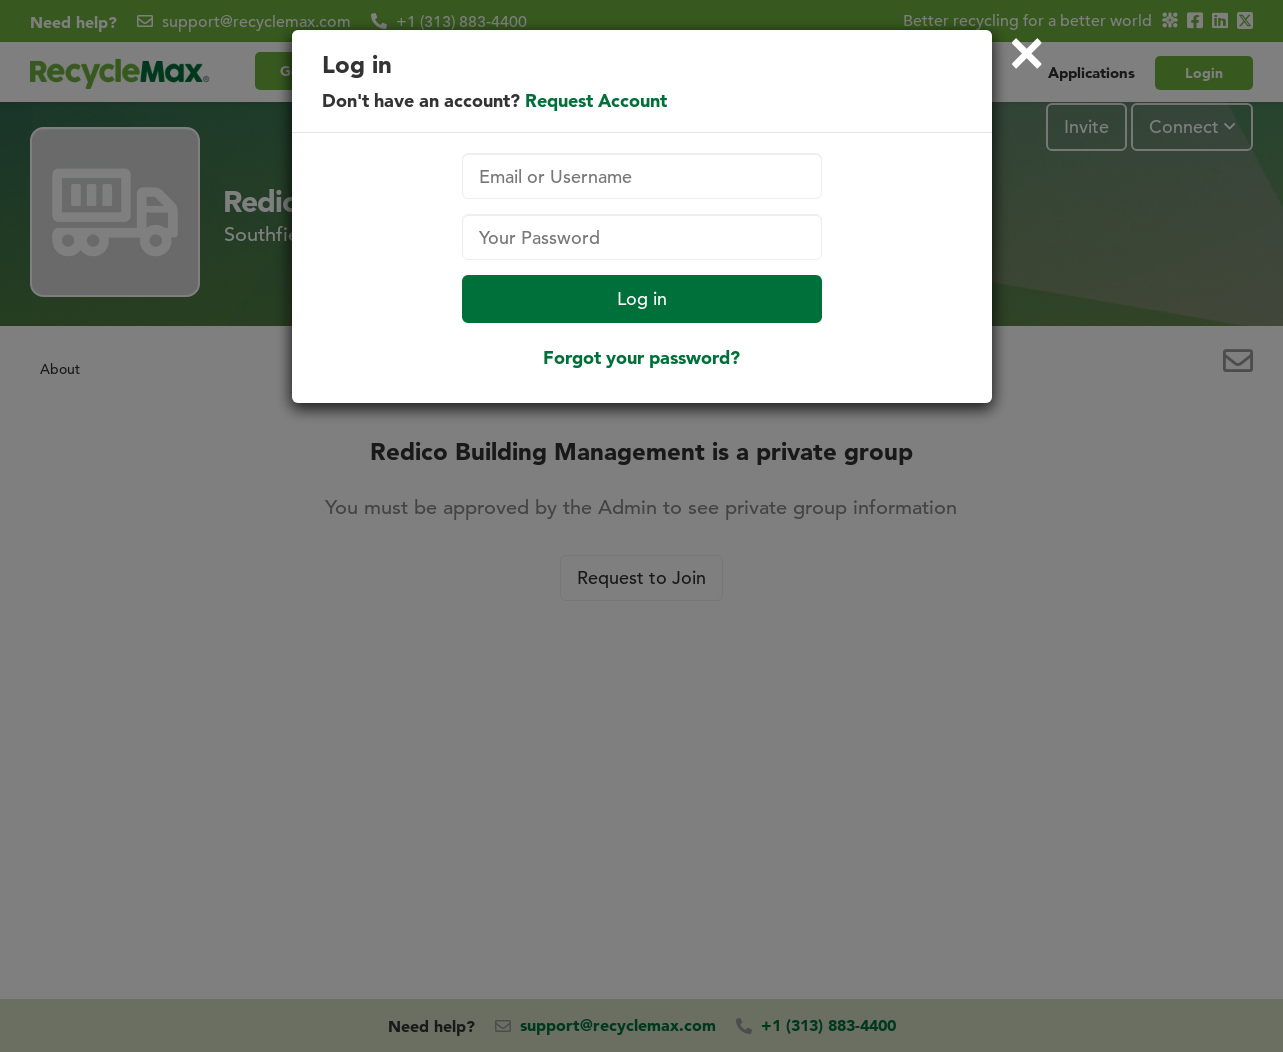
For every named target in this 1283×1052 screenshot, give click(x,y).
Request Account (596, 100)
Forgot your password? (641, 358)
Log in (642, 298)
